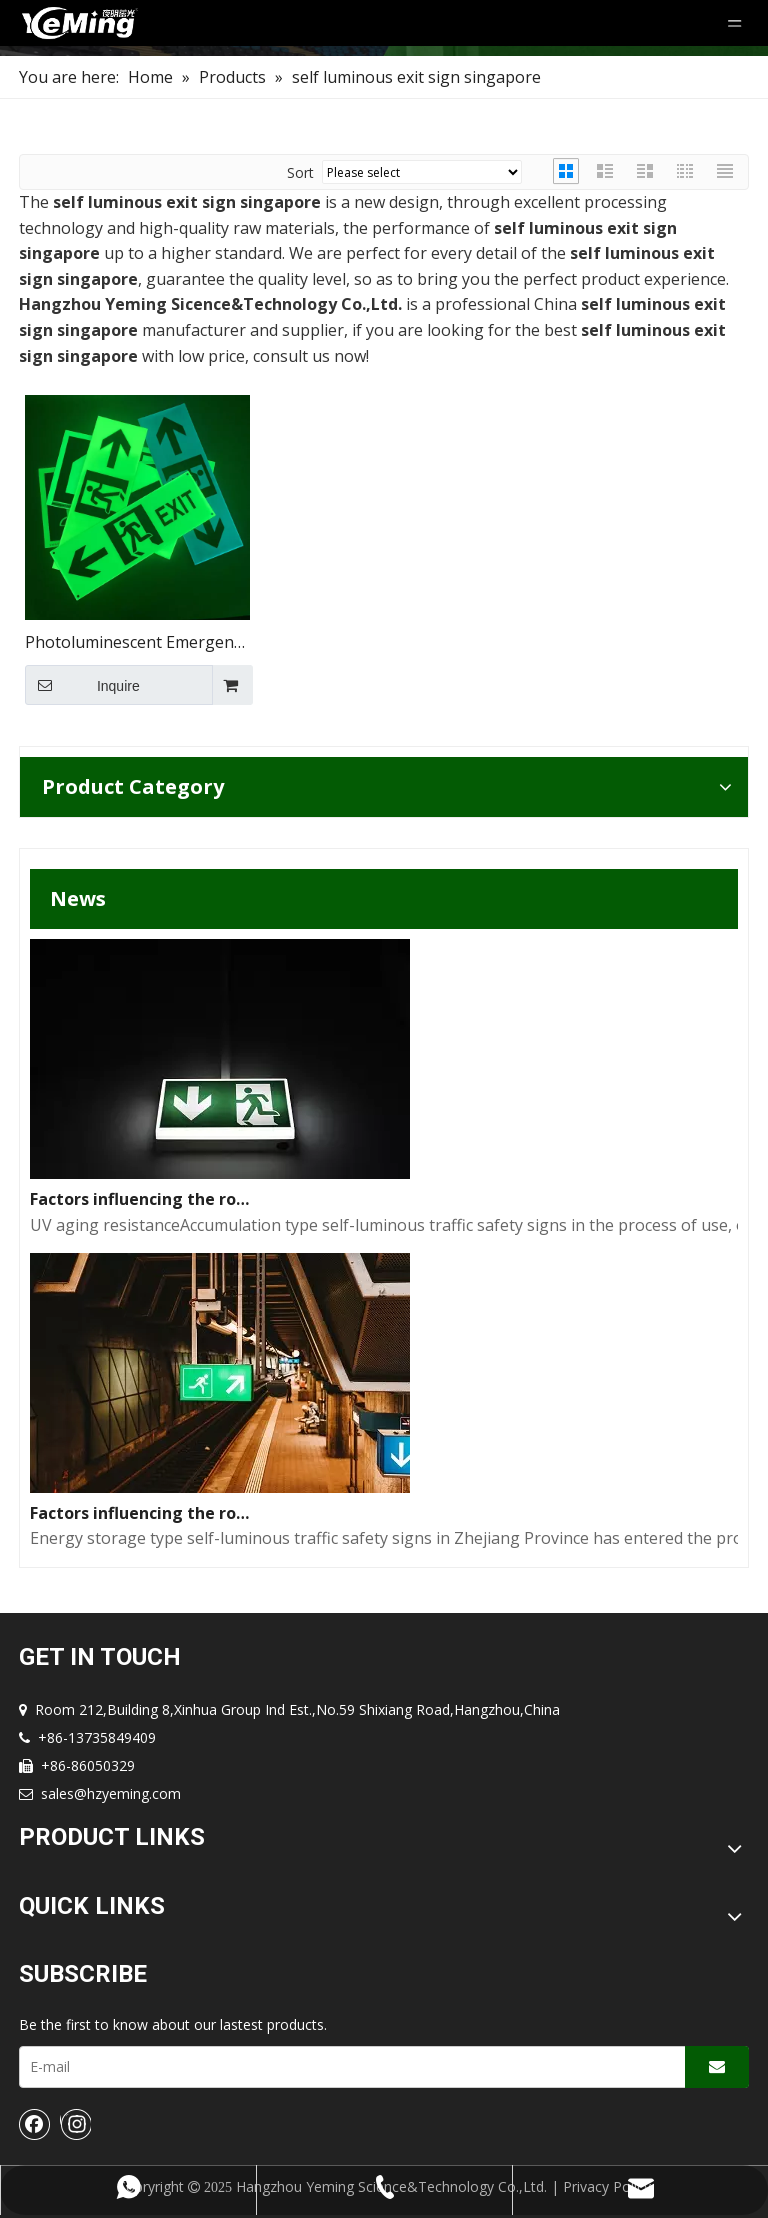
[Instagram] (75, 2124)
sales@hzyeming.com (111, 1793)
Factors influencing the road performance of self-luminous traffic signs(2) (143, 1199)
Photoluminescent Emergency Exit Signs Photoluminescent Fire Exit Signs (137, 643)
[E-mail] (347, 2067)
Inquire (82, 685)
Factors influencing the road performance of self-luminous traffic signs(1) (143, 1513)
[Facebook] (35, 2124)
